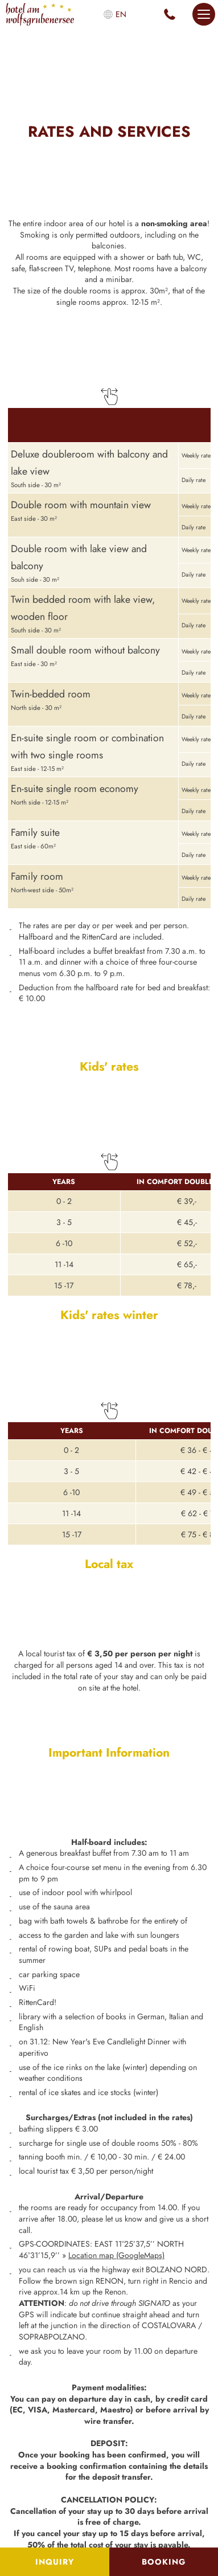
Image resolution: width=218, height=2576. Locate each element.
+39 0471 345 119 (169, 14)
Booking (164, 2561)
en (121, 14)
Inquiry (54, 2561)
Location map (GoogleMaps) (116, 2255)
